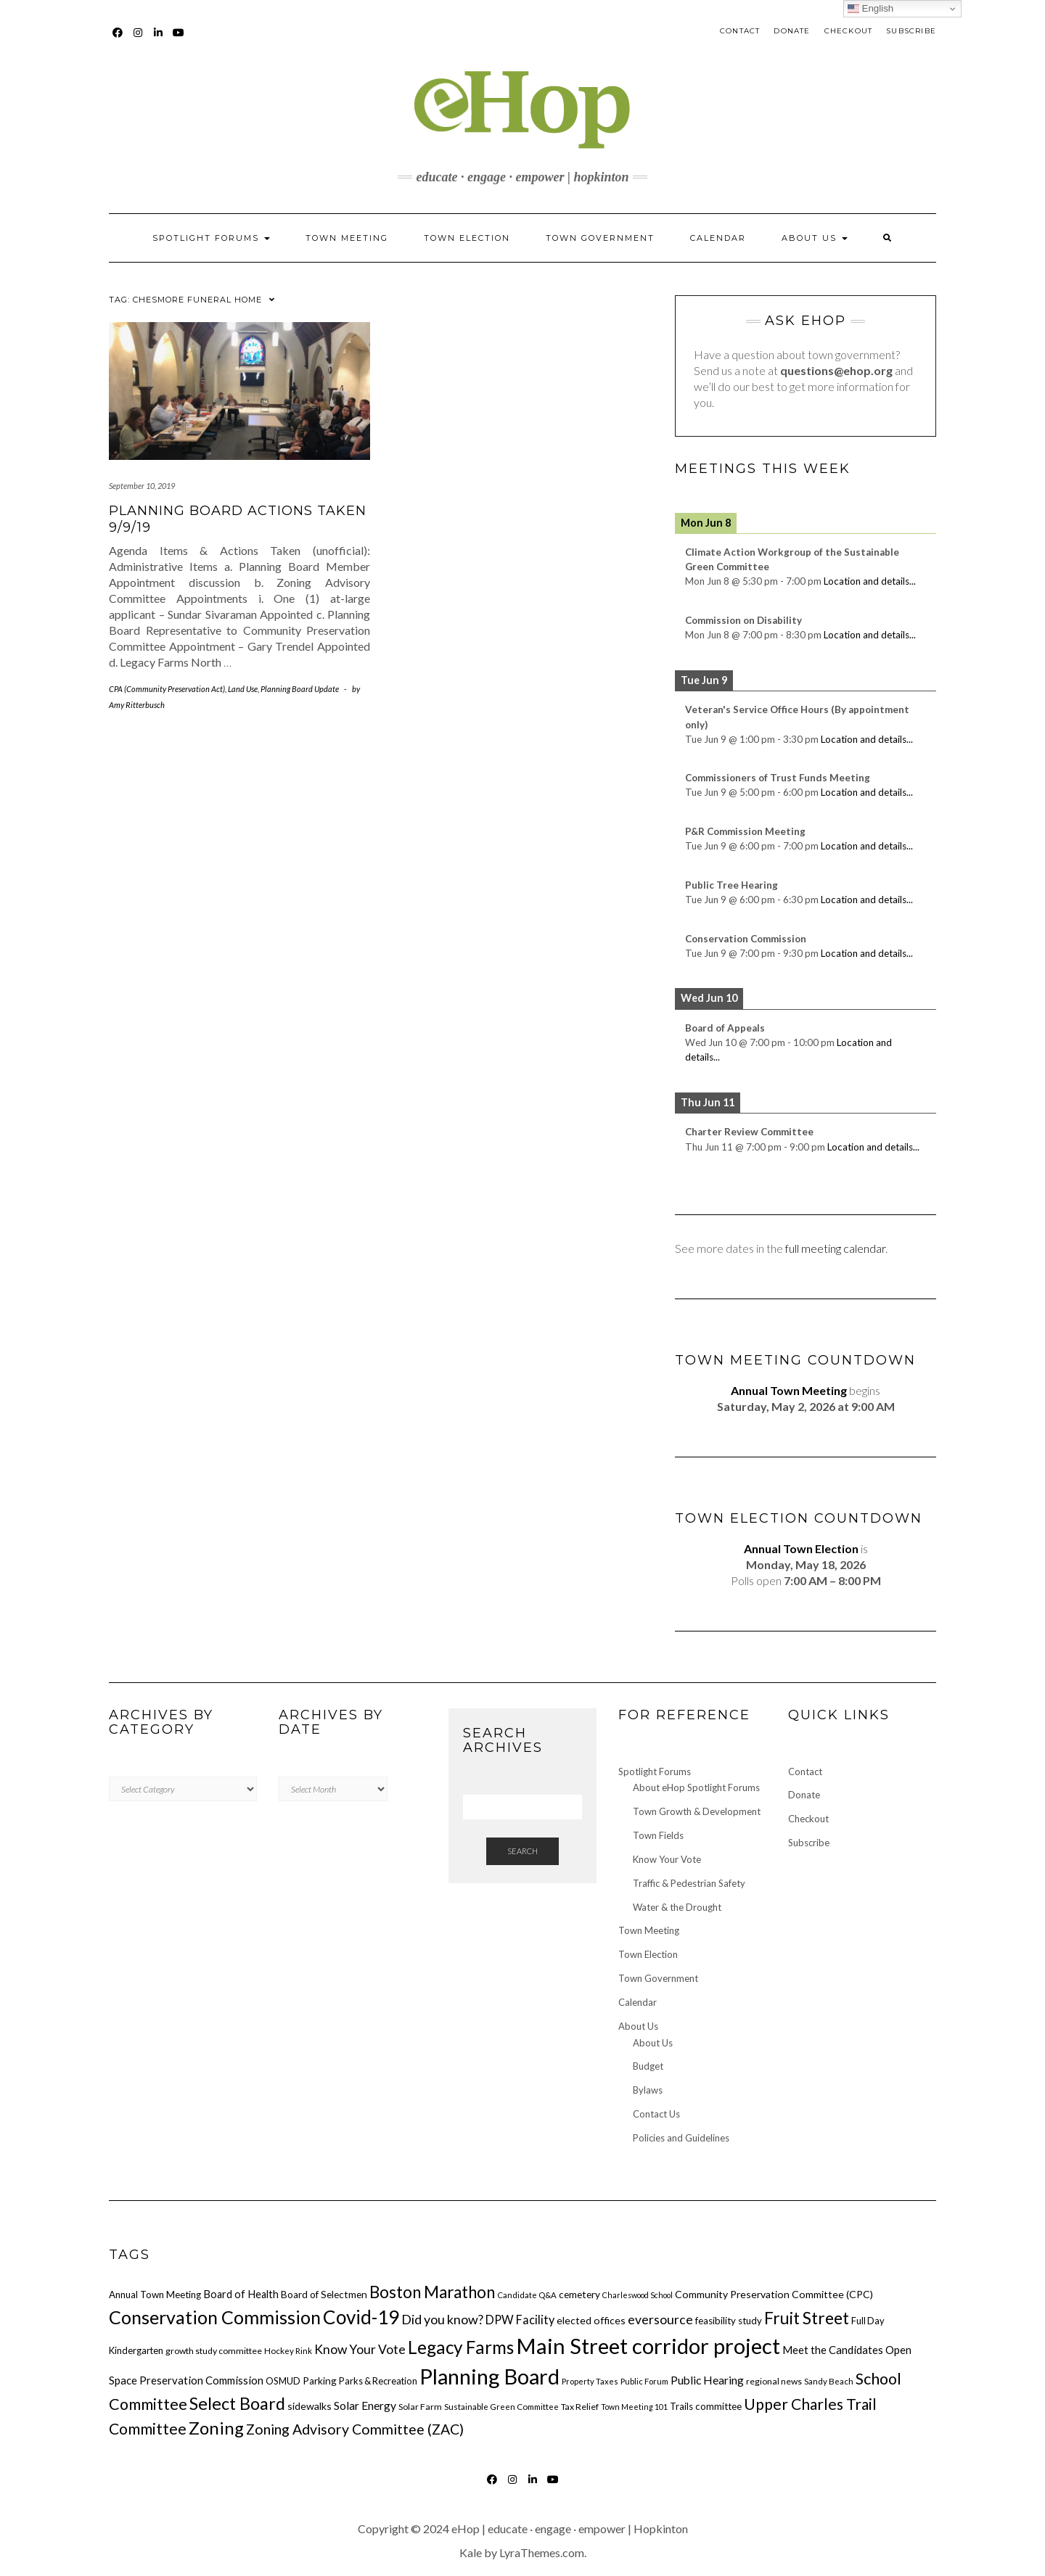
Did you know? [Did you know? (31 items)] (442, 2319)
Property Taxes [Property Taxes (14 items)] (590, 2381)
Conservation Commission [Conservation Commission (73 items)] (215, 2317)
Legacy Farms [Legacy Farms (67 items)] (461, 2347)
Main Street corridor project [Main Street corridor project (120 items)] (648, 2345)
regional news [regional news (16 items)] (774, 2381)
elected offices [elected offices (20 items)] (591, 2320)
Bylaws (648, 2090)
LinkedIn (158, 39)
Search (522, 1851)
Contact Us (656, 2114)
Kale (470, 2552)
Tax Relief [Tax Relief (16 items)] (580, 2406)
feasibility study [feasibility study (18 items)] (728, 2320)
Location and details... (870, 581)
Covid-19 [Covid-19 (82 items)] (361, 2317)
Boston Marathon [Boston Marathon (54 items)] (432, 2292)
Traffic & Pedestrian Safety (689, 1883)
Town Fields (658, 1835)
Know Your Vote (667, 1859)
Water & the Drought (677, 1907)
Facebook (118, 39)
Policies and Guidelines (681, 2138)
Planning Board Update (300, 689)
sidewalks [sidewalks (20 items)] (309, 2406)
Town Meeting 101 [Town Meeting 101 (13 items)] (634, 2406)
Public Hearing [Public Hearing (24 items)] (707, 2380)
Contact (740, 31)
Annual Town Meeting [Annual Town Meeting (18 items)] (155, 2294)
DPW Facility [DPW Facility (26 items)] (519, 2319)
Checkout (848, 31)
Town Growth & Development (697, 1811)
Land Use (243, 689)
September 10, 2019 (142, 485)
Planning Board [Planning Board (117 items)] (489, 2376)
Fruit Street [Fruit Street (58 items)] (806, 2318)
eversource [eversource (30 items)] (660, 2319)
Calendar (718, 238)
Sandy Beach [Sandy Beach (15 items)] (828, 2381)
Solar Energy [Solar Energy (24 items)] (365, 2405)
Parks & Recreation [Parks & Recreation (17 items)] (378, 2381)
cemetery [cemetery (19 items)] (579, 2294)
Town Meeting (347, 238)
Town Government (600, 238)
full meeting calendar (835, 1248)
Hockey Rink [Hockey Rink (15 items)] (288, 2350)
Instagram (138, 39)
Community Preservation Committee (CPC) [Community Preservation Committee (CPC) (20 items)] (774, 2294)
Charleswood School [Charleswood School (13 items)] (637, 2295)
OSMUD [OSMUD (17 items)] (283, 2381)
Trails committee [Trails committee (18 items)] (706, 2406)
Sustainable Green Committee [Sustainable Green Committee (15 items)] (501, 2406)
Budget (648, 2066)
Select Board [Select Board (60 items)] (237, 2403)
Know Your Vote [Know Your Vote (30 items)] (360, 2349)
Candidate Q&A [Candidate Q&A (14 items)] (527, 2295)
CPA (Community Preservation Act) (167, 689)
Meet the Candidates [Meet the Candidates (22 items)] (832, 2349)
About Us (815, 238)
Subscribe (911, 31)
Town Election (467, 238)
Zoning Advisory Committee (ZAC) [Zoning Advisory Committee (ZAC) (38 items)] (355, 2429)
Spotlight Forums (211, 238)
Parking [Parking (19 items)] (320, 2381)
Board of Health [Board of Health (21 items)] (241, 2294)
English (870, 9)
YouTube (179, 39)
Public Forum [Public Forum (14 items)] (644, 2381)
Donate (792, 31)
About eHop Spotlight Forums (696, 1787)
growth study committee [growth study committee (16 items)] (213, 2350)
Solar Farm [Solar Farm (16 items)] (420, 2406)
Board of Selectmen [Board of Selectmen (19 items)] (324, 2294)
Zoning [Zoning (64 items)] (216, 2427)
